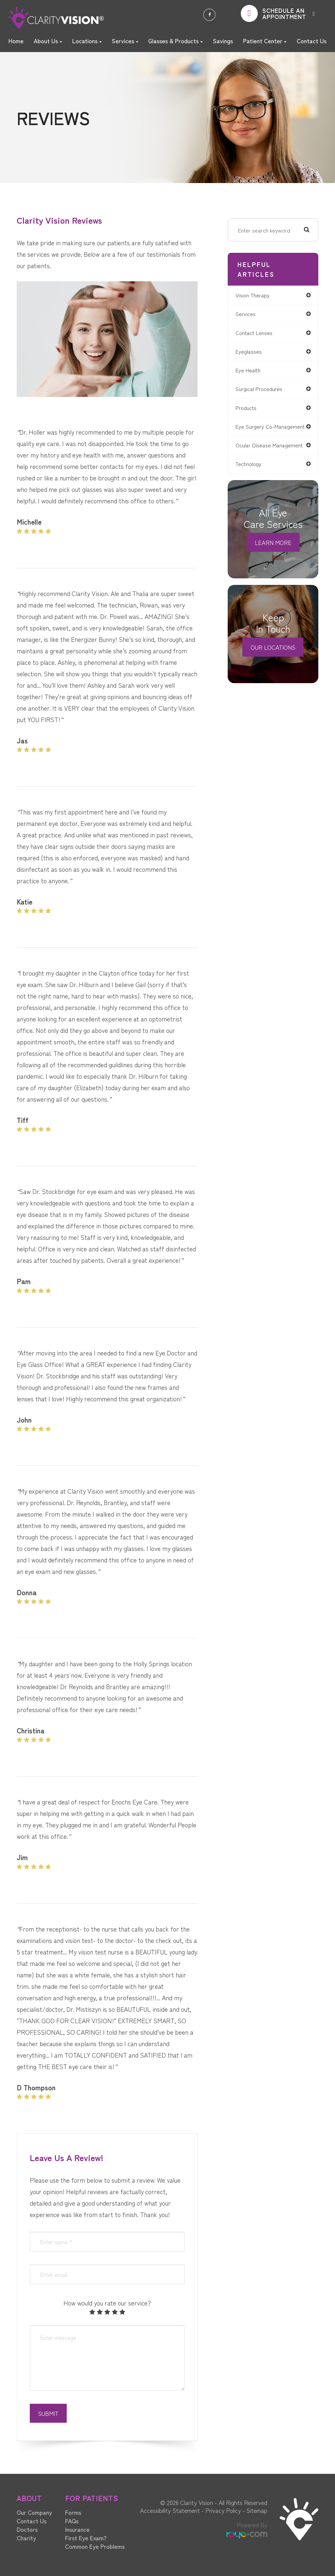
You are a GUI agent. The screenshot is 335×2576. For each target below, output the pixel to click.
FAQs (72, 2520)
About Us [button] (48, 40)
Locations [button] (87, 40)
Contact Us (311, 40)
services (248, 314)
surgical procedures (262, 390)
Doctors (27, 2529)
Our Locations (273, 655)
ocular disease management (273, 453)
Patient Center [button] (265, 40)
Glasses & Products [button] (175, 40)
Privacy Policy (223, 2510)
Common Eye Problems (95, 2546)
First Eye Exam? (86, 2537)
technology (251, 472)
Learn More (273, 550)
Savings (223, 40)
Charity (26, 2537)
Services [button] (125, 40)
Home (16, 40)
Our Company (34, 2512)
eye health (251, 371)
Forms (73, 2512)
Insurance (77, 2529)
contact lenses (257, 333)
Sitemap (256, 2510)
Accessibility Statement (170, 2510)
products (249, 409)
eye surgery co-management (258, 431)
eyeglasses (251, 352)
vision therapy (256, 295)
